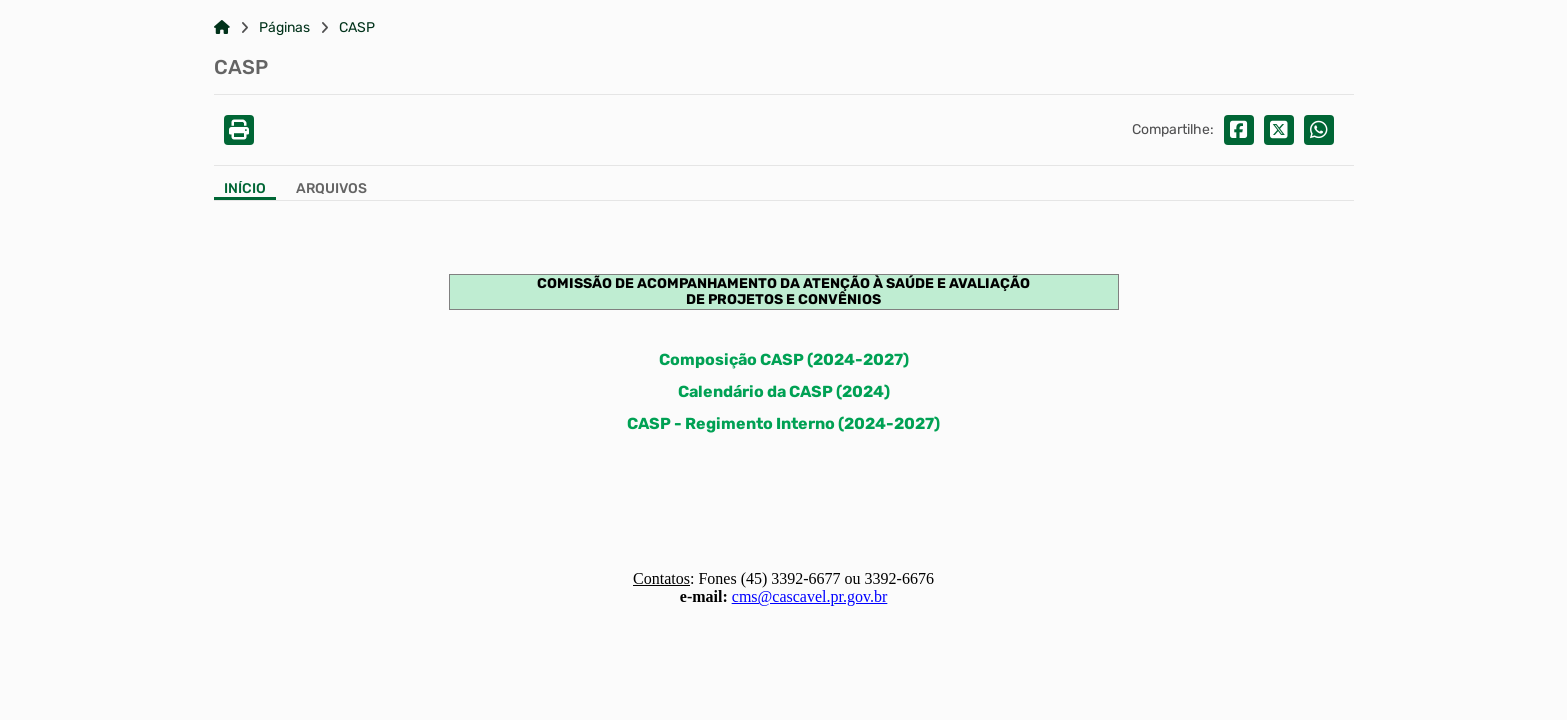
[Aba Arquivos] (331, 190)
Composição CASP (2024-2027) (784, 359)
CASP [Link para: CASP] (357, 28)
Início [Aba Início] (245, 189)
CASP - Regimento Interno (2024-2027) (783, 423)
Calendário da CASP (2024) (784, 391)
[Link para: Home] (222, 28)
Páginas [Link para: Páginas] (284, 28)
